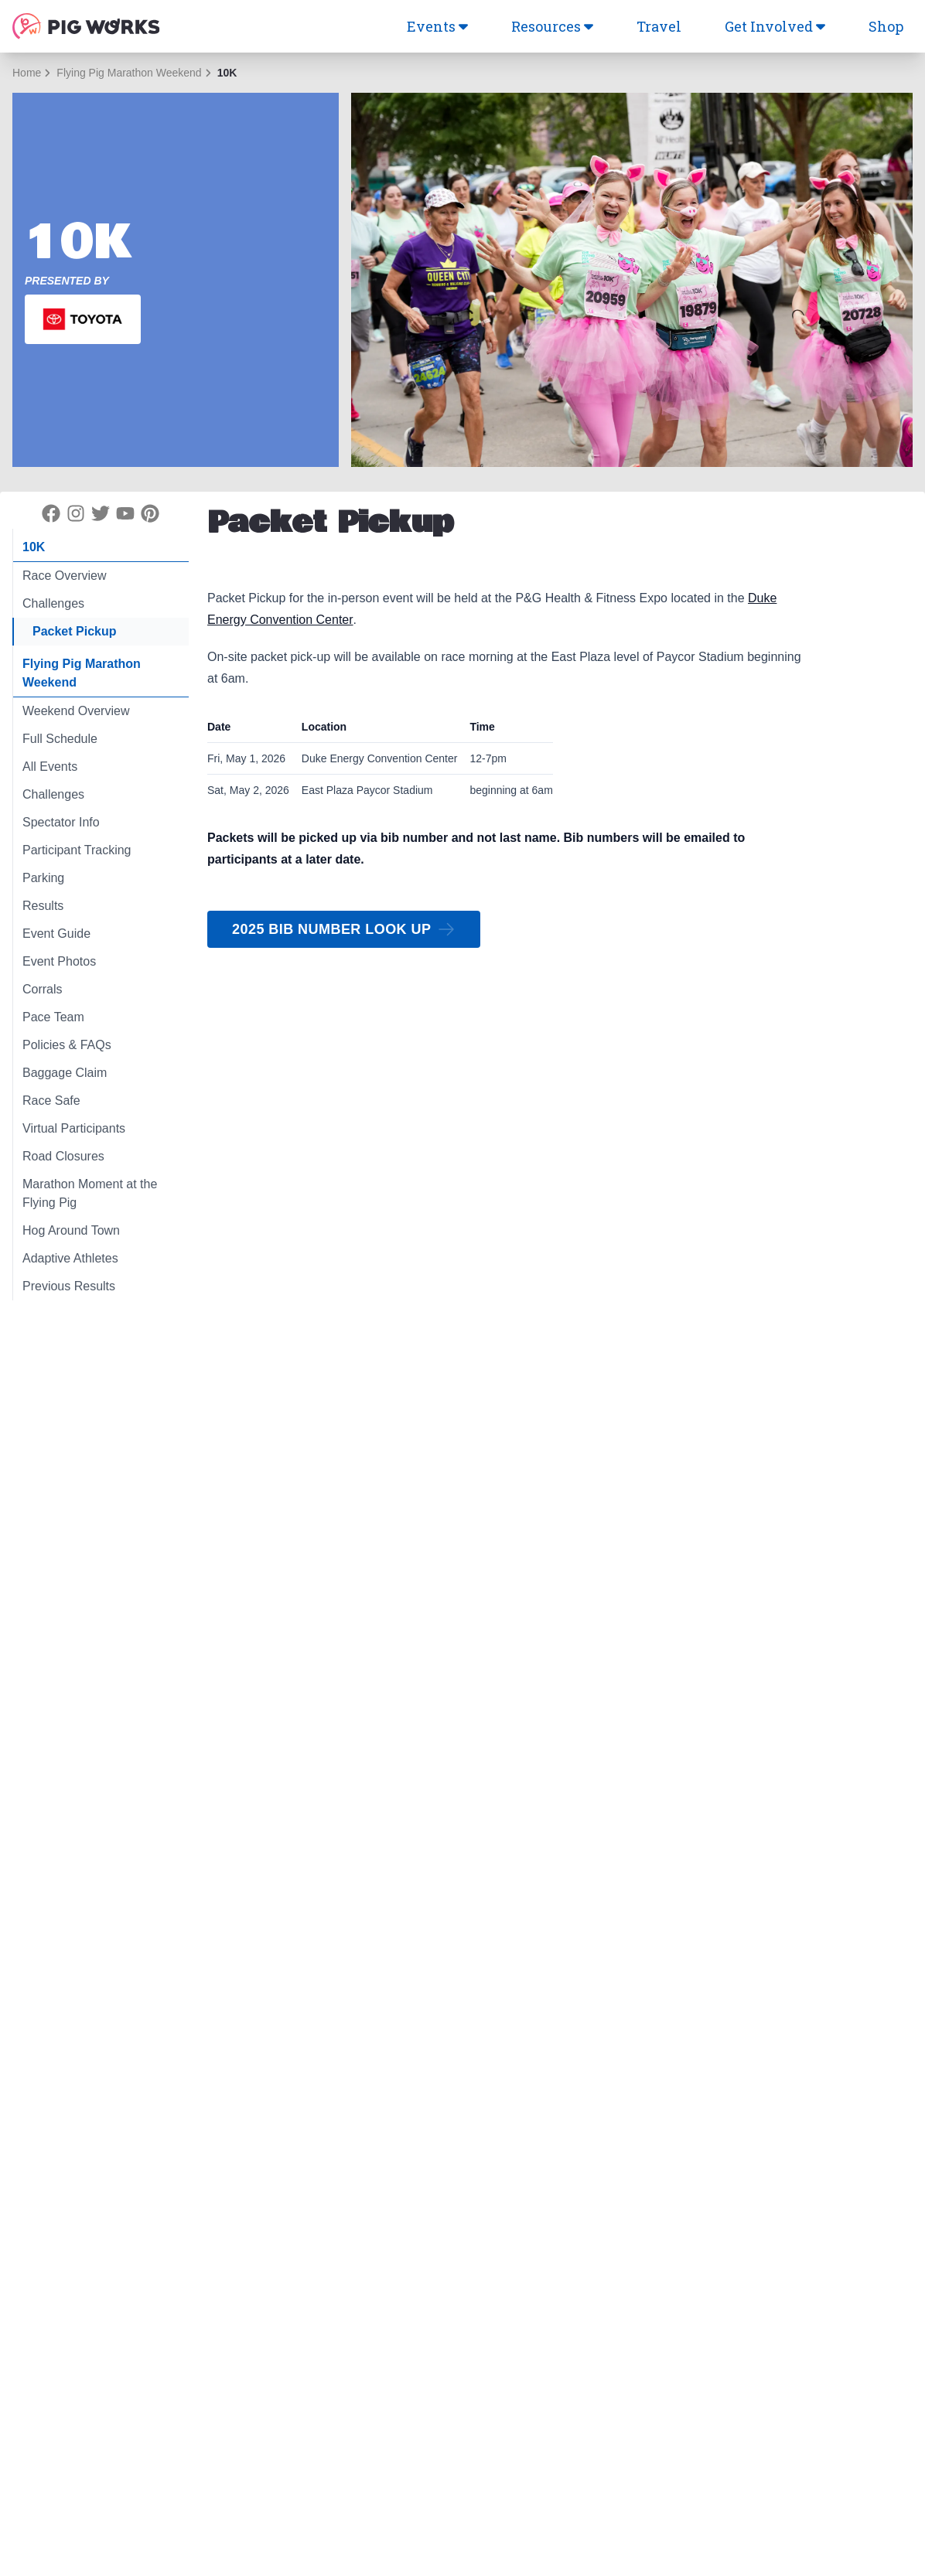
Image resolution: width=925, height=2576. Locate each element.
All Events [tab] (49, 766)
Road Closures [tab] (63, 1156)
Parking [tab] (43, 877)
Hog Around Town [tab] (71, 1230)
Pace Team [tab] (53, 1017)
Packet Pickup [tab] (74, 631)
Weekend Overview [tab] (75, 710)
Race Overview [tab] (64, 575)
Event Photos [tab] (59, 961)
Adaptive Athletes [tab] (70, 1258)
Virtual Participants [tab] (73, 1128)
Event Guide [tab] (56, 933)
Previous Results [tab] (68, 1286)
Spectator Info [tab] (61, 822)
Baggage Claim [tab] (64, 1072)
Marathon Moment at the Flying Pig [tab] (89, 1193)
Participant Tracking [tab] (76, 850)
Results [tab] (42, 905)
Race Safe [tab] (51, 1100)
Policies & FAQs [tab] (66, 1044)
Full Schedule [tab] (59, 738)
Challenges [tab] (53, 603)
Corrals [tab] (42, 989)
